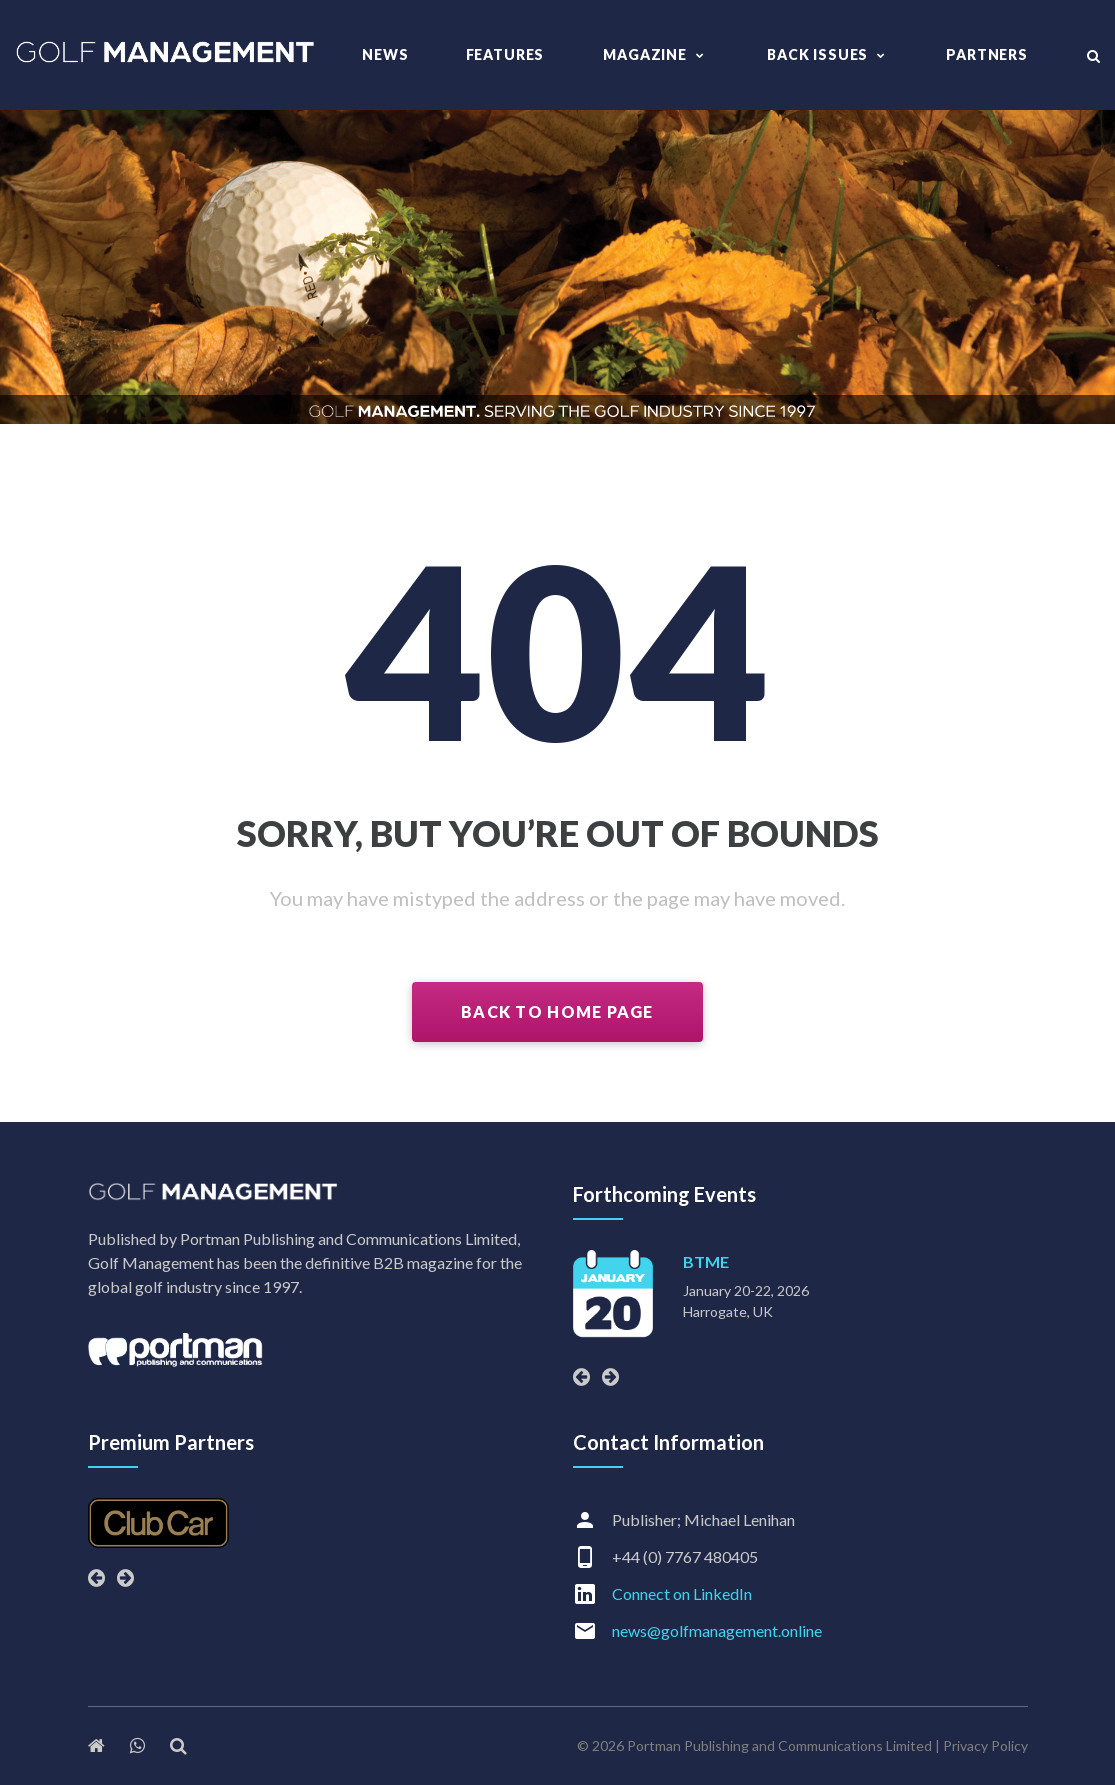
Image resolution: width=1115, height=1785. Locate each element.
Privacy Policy (985, 1745)
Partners (987, 54)
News (385, 54)
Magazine (645, 54)
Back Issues (817, 54)
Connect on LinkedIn (682, 1593)
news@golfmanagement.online (717, 1630)
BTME (706, 1261)
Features (505, 54)
